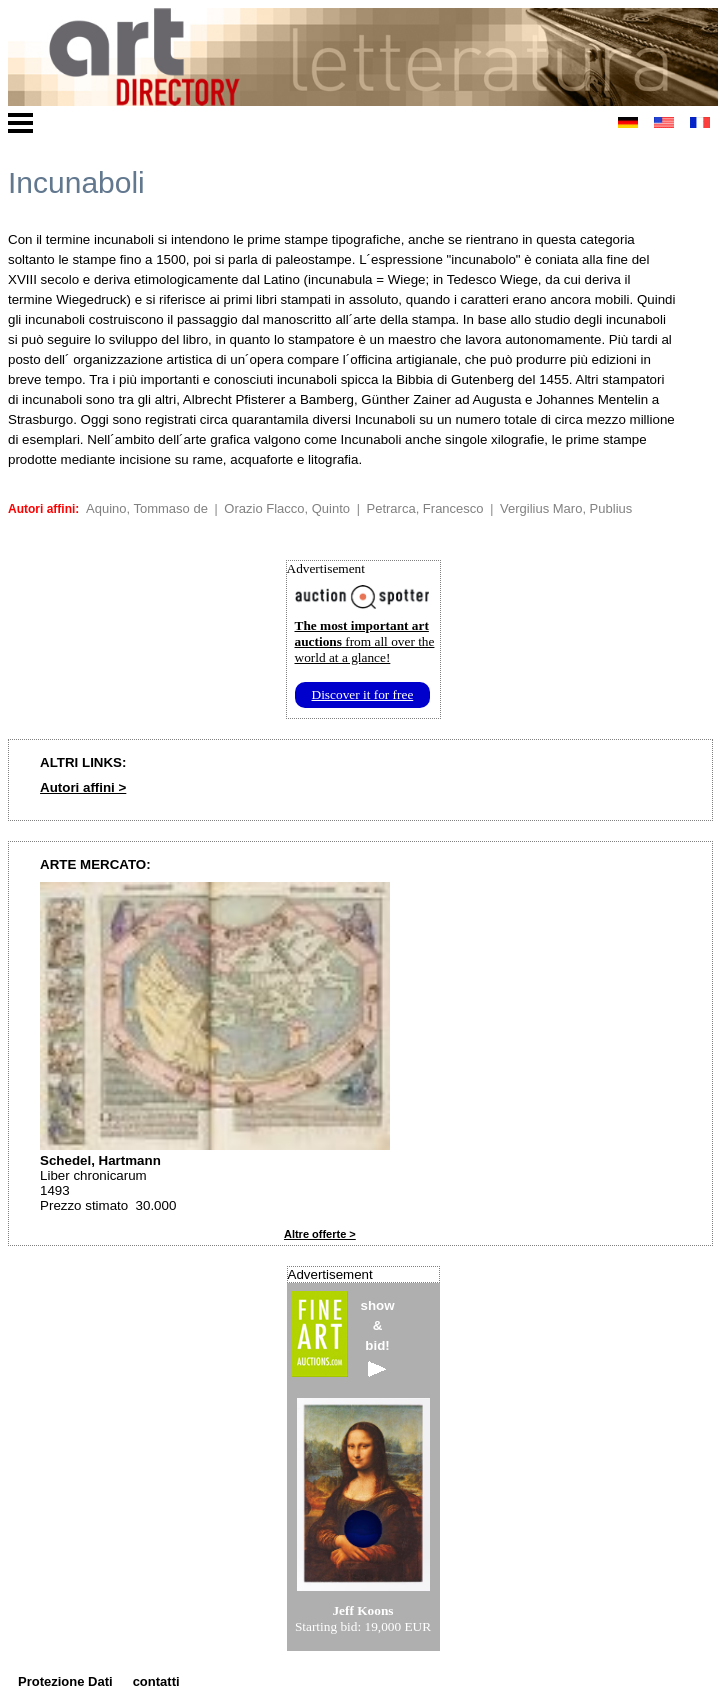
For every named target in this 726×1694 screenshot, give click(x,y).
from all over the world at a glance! (365, 641)
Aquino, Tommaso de (147, 508)
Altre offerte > (320, 1234)
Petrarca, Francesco (425, 508)
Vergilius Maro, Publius (566, 508)
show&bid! (378, 1337)
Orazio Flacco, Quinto (287, 508)
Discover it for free (363, 694)
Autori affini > (83, 787)
